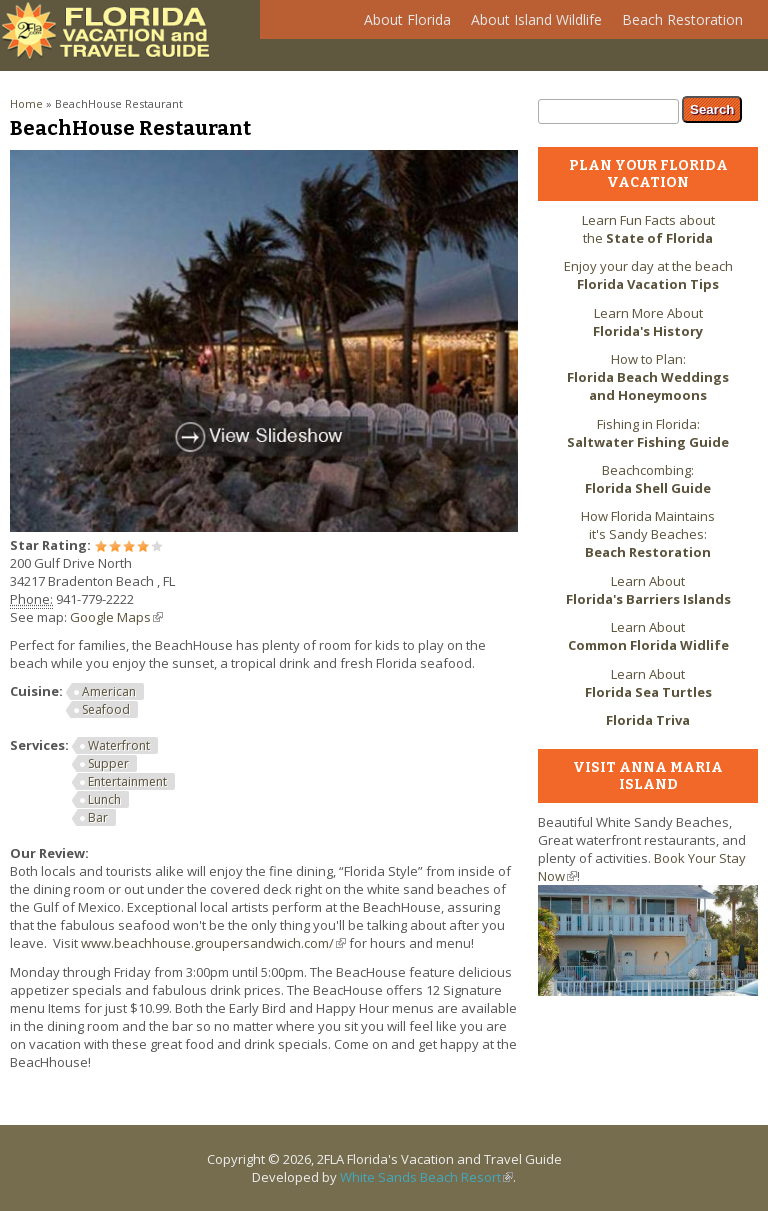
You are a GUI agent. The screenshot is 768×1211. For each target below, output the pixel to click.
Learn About (648, 590)
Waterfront (119, 745)
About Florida (402, 24)
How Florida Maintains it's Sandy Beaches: (648, 534)
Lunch (104, 799)
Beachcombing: (648, 479)
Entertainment (127, 781)
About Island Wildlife (531, 24)
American (109, 691)
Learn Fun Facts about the (648, 229)
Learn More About (648, 322)
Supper (108, 763)
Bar (98, 817)
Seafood (106, 709)
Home (26, 103)
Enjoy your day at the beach (648, 275)
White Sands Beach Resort (426, 1177)
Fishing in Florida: (648, 433)
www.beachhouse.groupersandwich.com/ (213, 943)
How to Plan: (648, 377)
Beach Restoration (677, 24)
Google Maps (116, 617)
